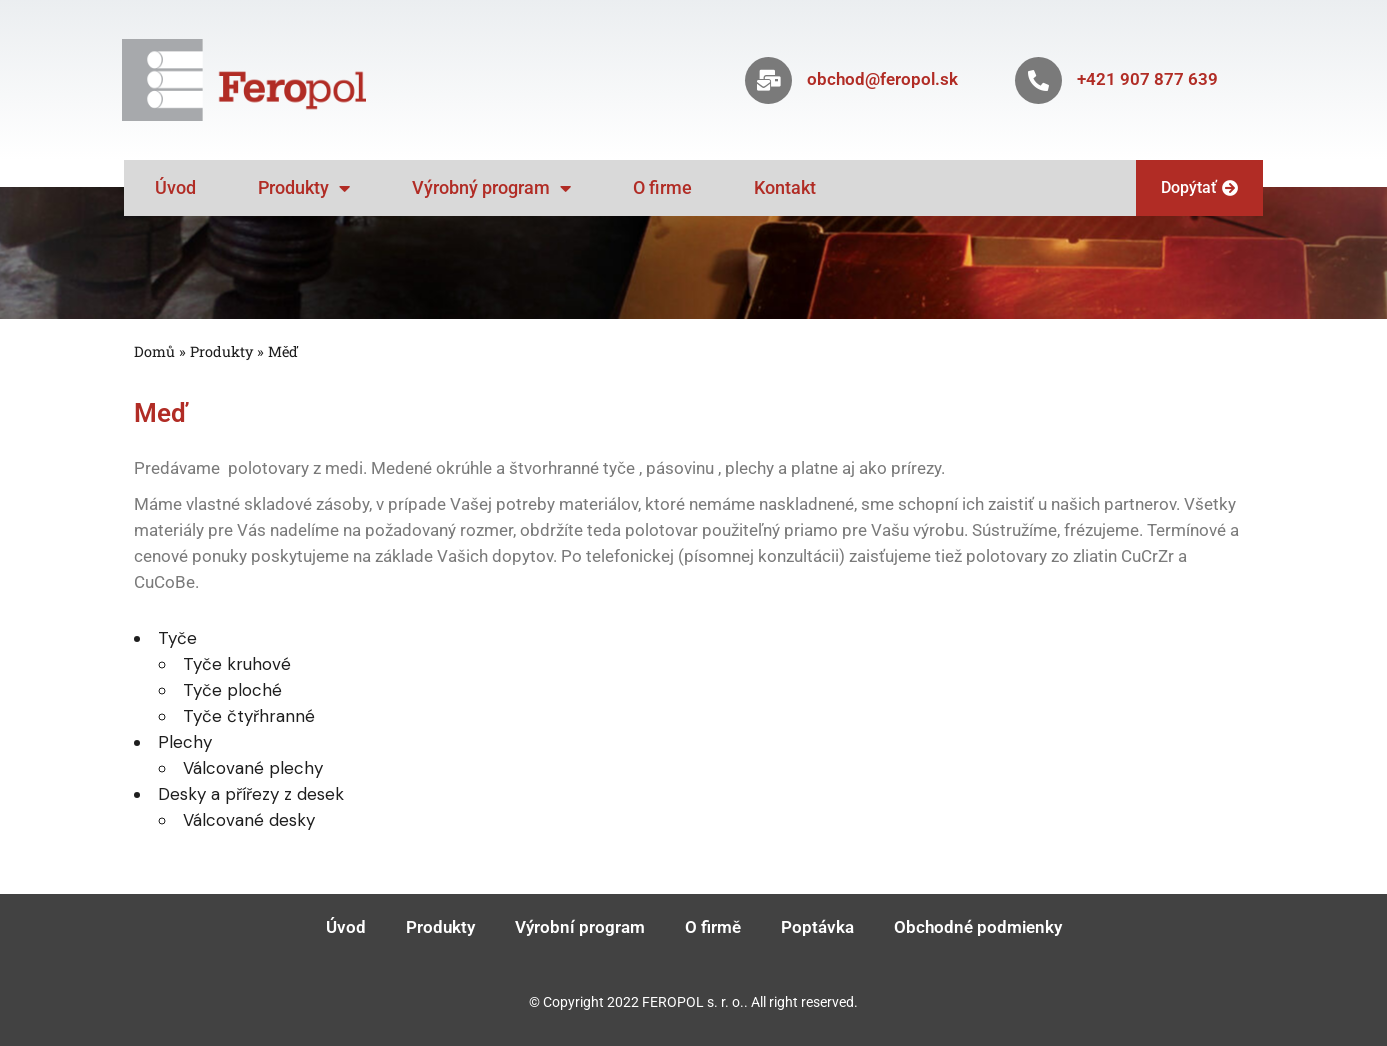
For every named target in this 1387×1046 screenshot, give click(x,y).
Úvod (175, 187)
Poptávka (817, 927)
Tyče (177, 638)
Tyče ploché (232, 690)
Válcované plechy (253, 768)
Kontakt (785, 187)
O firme (662, 187)
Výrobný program (491, 188)
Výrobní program (580, 927)
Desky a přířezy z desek (251, 794)
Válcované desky (249, 820)
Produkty (304, 188)
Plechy (185, 742)
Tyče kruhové (237, 664)
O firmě (713, 927)
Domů (154, 351)
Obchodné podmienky (978, 927)
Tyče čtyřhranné (249, 716)
